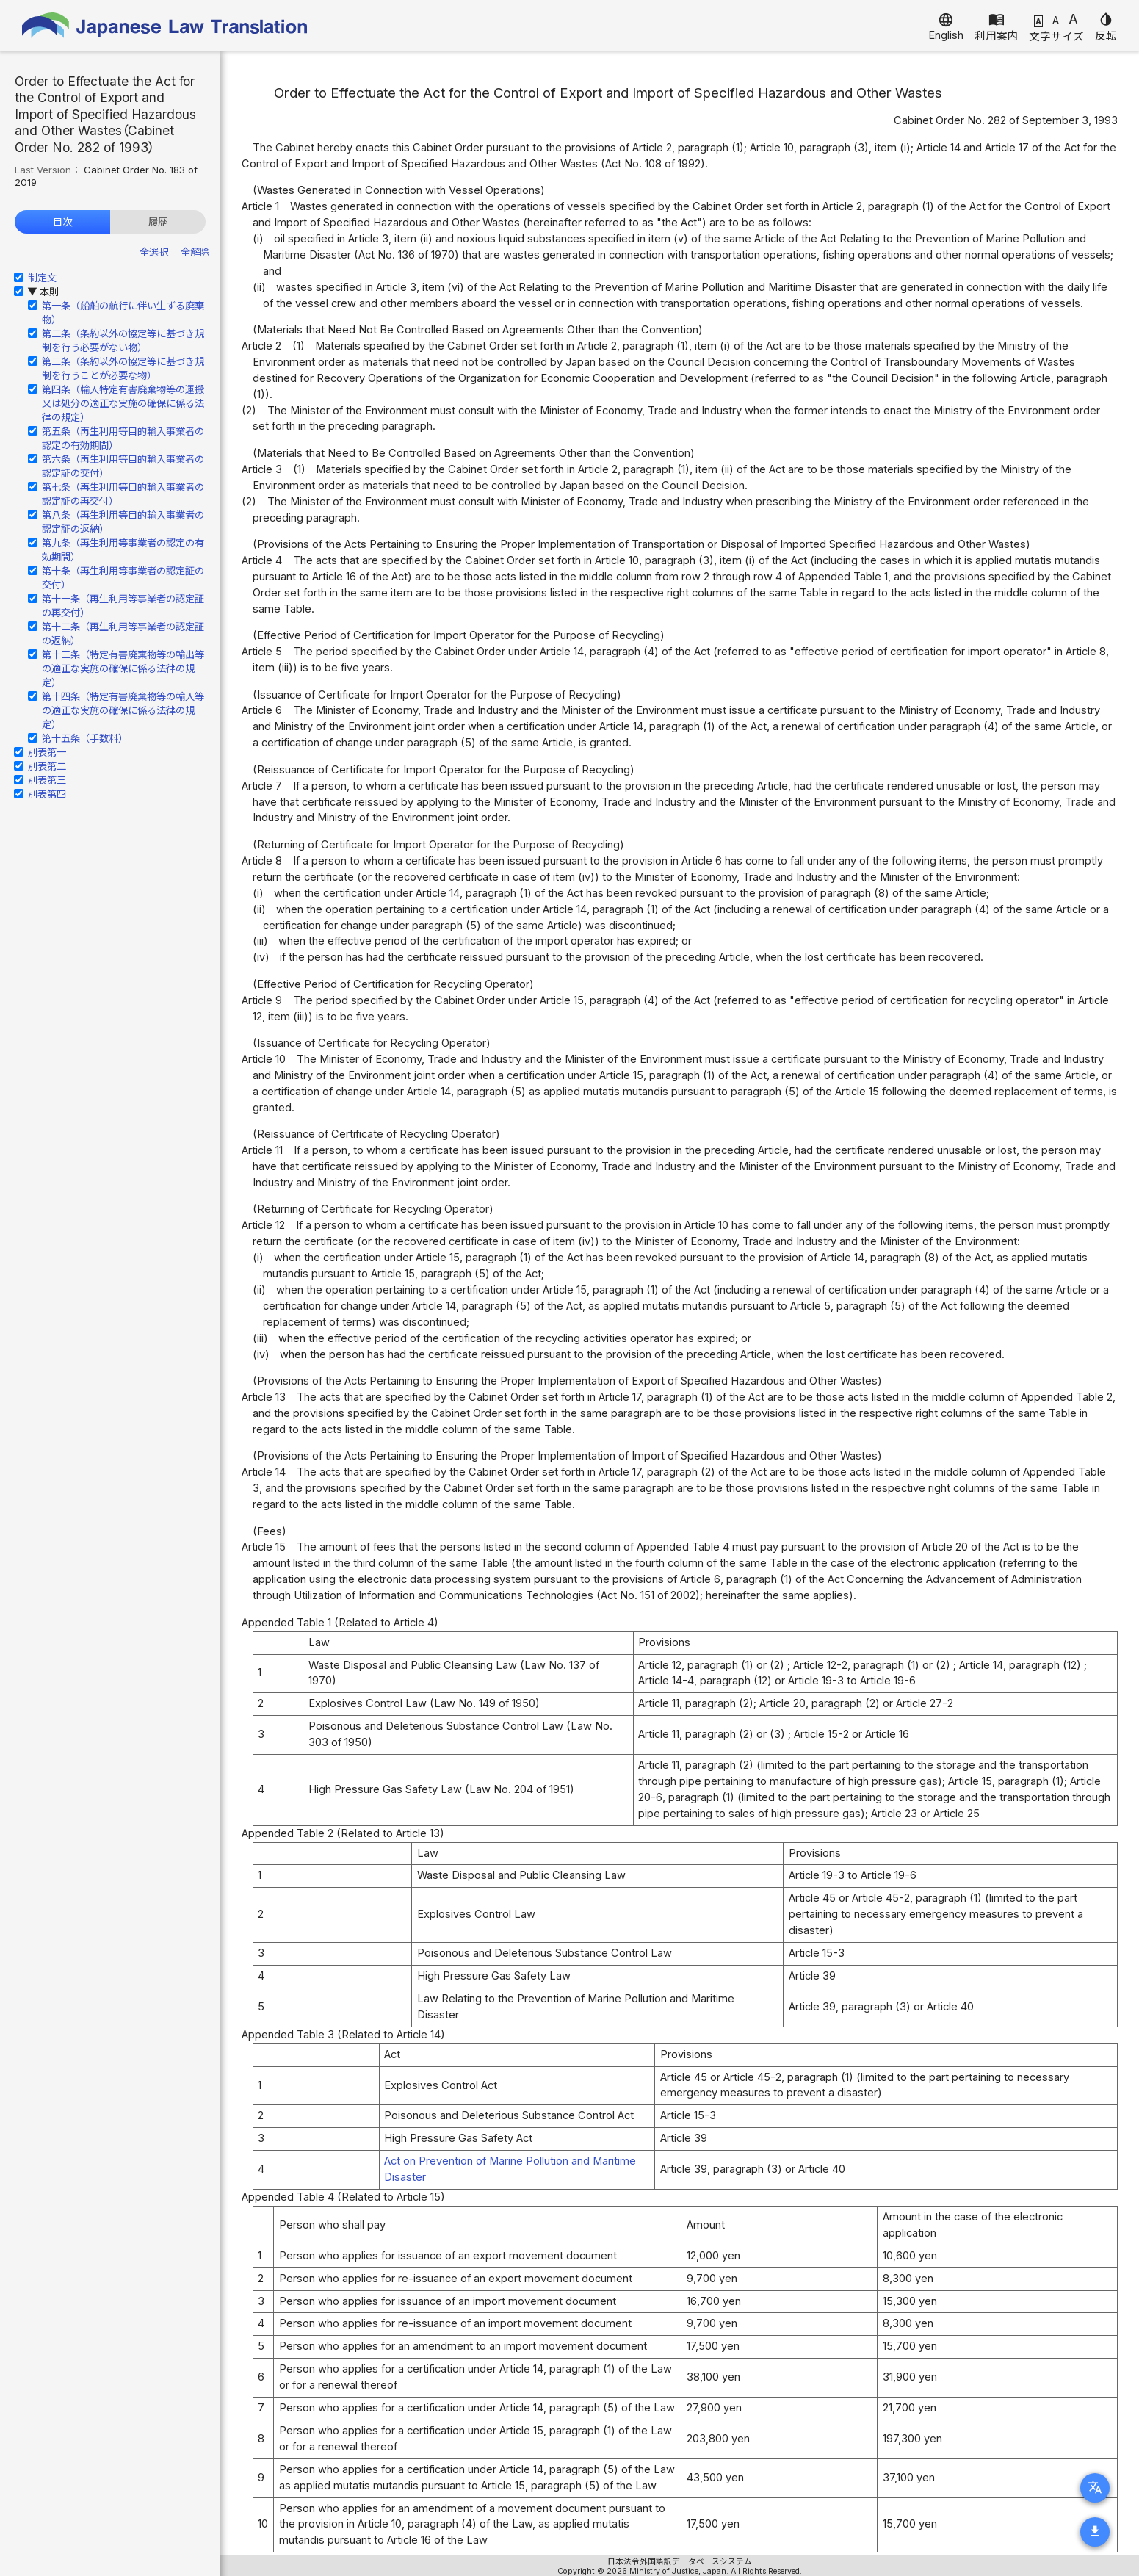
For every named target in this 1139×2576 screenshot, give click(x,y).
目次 (62, 222)
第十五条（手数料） (85, 738)
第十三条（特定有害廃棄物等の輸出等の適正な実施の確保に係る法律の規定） (123, 668)
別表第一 (47, 752)
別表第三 (47, 780)
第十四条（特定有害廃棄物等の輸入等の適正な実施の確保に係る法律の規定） (123, 710)
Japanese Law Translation (165, 25)
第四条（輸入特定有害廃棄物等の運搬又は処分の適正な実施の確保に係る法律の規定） (123, 403)
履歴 (157, 222)
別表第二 (47, 766)
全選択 (154, 252)
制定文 (42, 278)
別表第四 (47, 794)
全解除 (195, 252)
